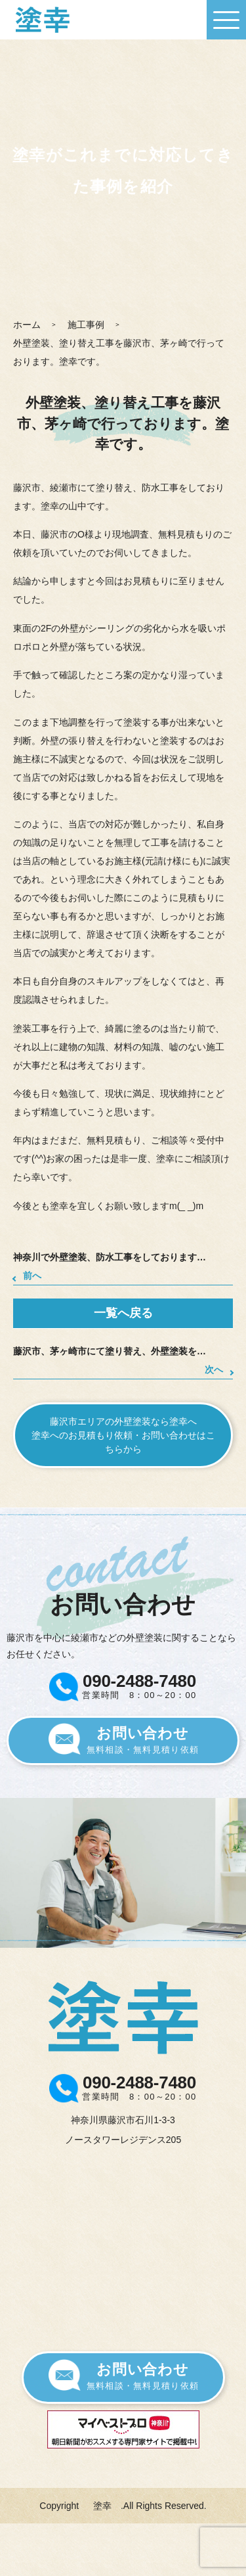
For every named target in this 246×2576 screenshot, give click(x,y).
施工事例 (86, 324)
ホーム (27, 324)
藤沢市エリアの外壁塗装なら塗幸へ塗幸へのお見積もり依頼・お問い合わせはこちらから (123, 1435)
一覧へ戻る (123, 1313)
